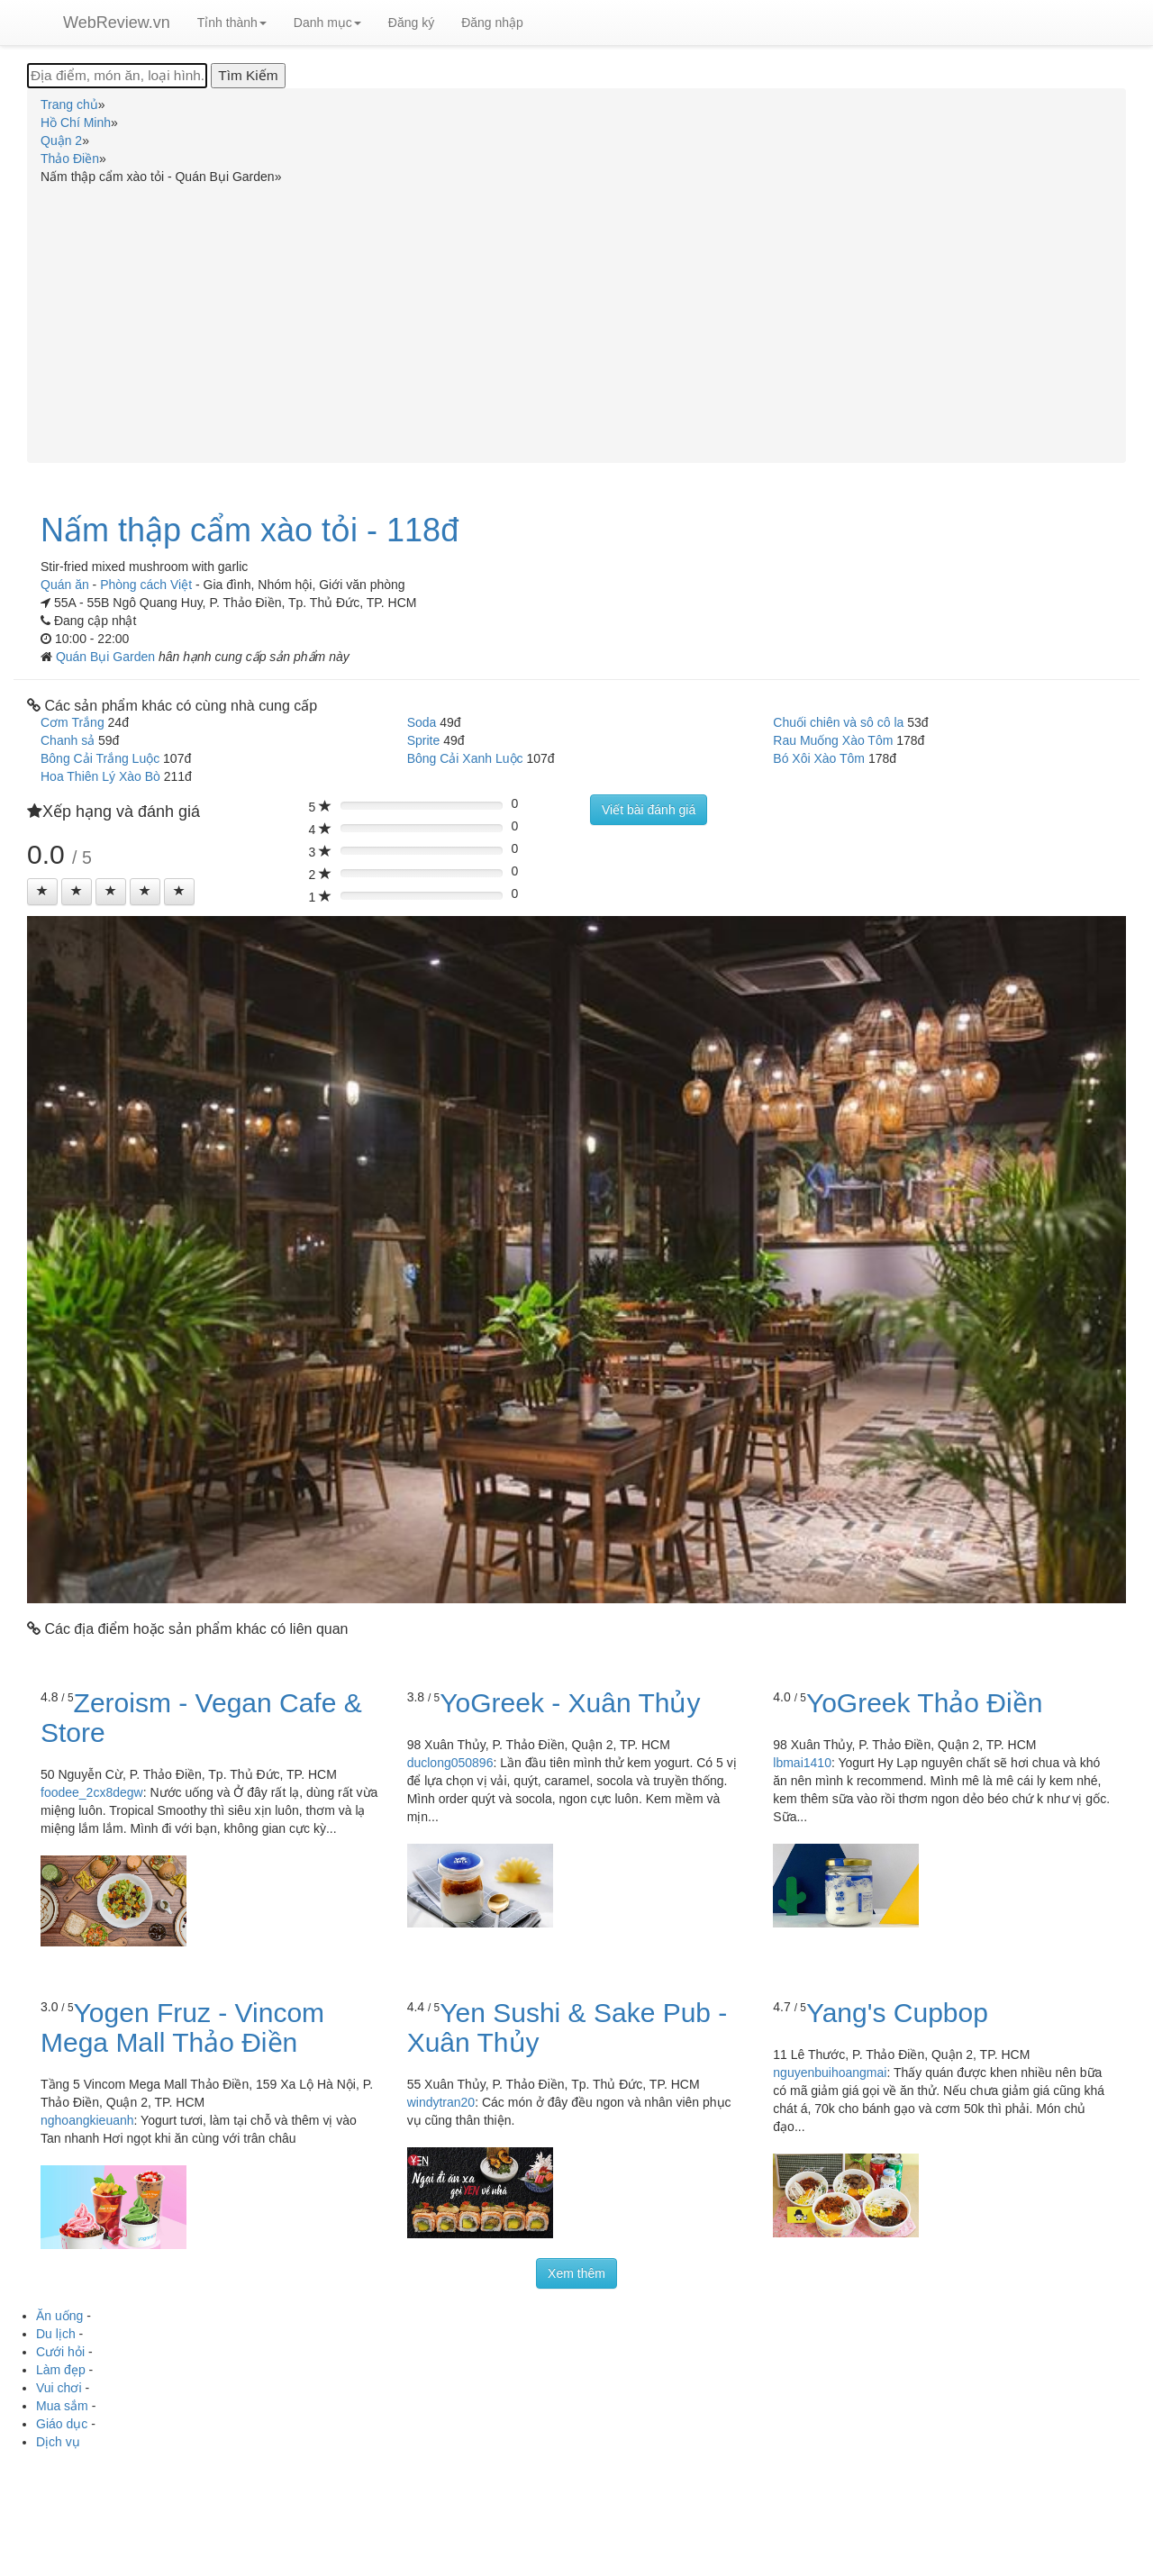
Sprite (423, 740)
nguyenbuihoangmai (829, 2072)
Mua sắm (62, 2406)
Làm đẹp (61, 2370)
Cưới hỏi (60, 2352)
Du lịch (56, 2334)
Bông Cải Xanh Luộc (465, 758)
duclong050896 (450, 1762)
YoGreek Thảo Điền (924, 1703)
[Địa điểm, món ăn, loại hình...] (117, 75)
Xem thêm (576, 2273)
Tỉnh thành (232, 22)
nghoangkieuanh (87, 2120)
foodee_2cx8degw (92, 1792)
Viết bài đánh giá (648, 810)
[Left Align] (42, 891)
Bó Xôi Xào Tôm (819, 758)
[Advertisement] (576, 321)
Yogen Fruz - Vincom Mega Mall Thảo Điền (182, 2027)
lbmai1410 (802, 1762)
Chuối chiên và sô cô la (838, 722)
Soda (422, 722)
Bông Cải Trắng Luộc (100, 758)
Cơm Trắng (72, 722)
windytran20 (441, 2102)
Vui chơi (59, 2388)
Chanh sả (68, 740)
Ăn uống (59, 2315)
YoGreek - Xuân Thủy (570, 1703)
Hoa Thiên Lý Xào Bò (100, 776)
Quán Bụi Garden (107, 656)
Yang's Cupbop (897, 2012)
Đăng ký (411, 22)
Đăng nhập (492, 22)
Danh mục (327, 22)
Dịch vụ (58, 2442)
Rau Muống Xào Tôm (833, 740)
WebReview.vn (116, 23)
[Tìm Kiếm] (248, 75)
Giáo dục (61, 2424)
